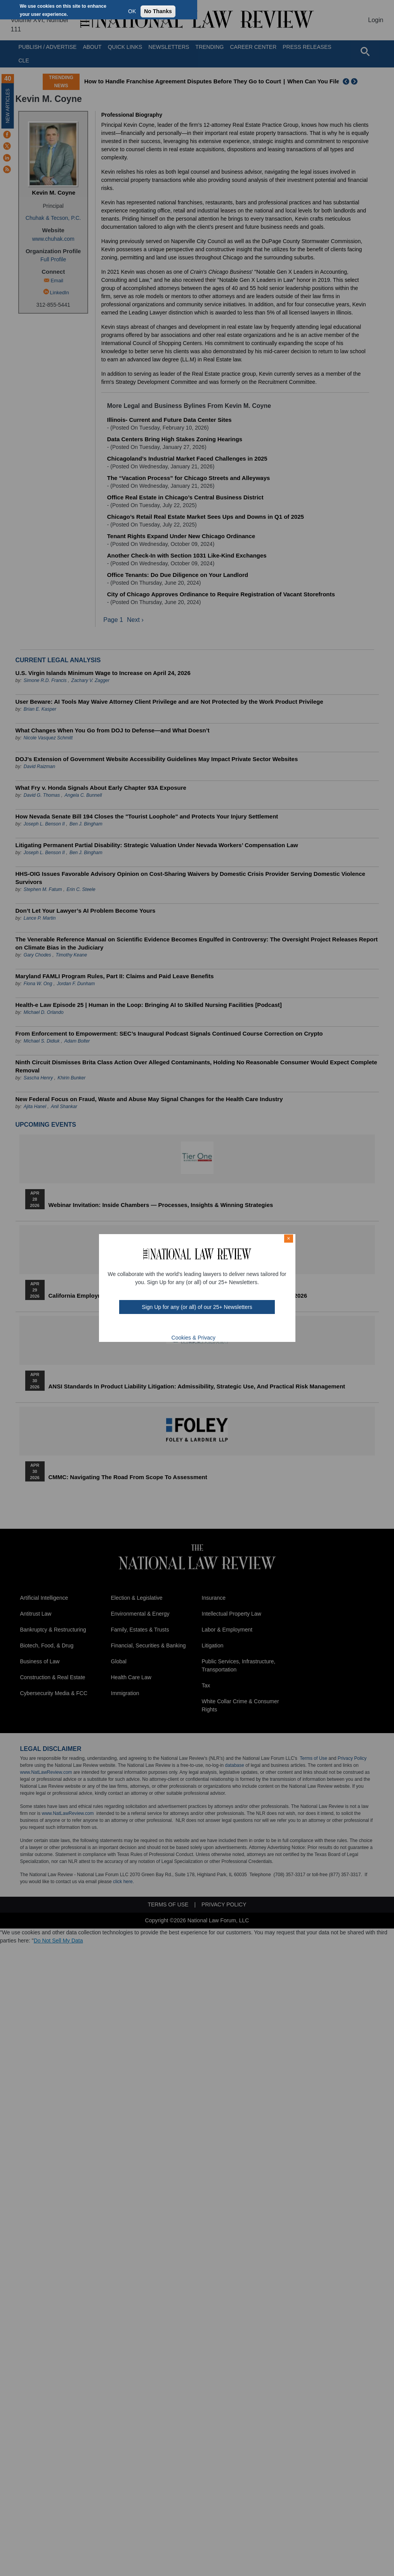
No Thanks (158, 11)
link (201, 1326)
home (211, 1326)
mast (191, 1326)
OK (132, 11)
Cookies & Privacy (194, 1338)
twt (181, 1325)
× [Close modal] (288, 1238)
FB (171, 1326)
